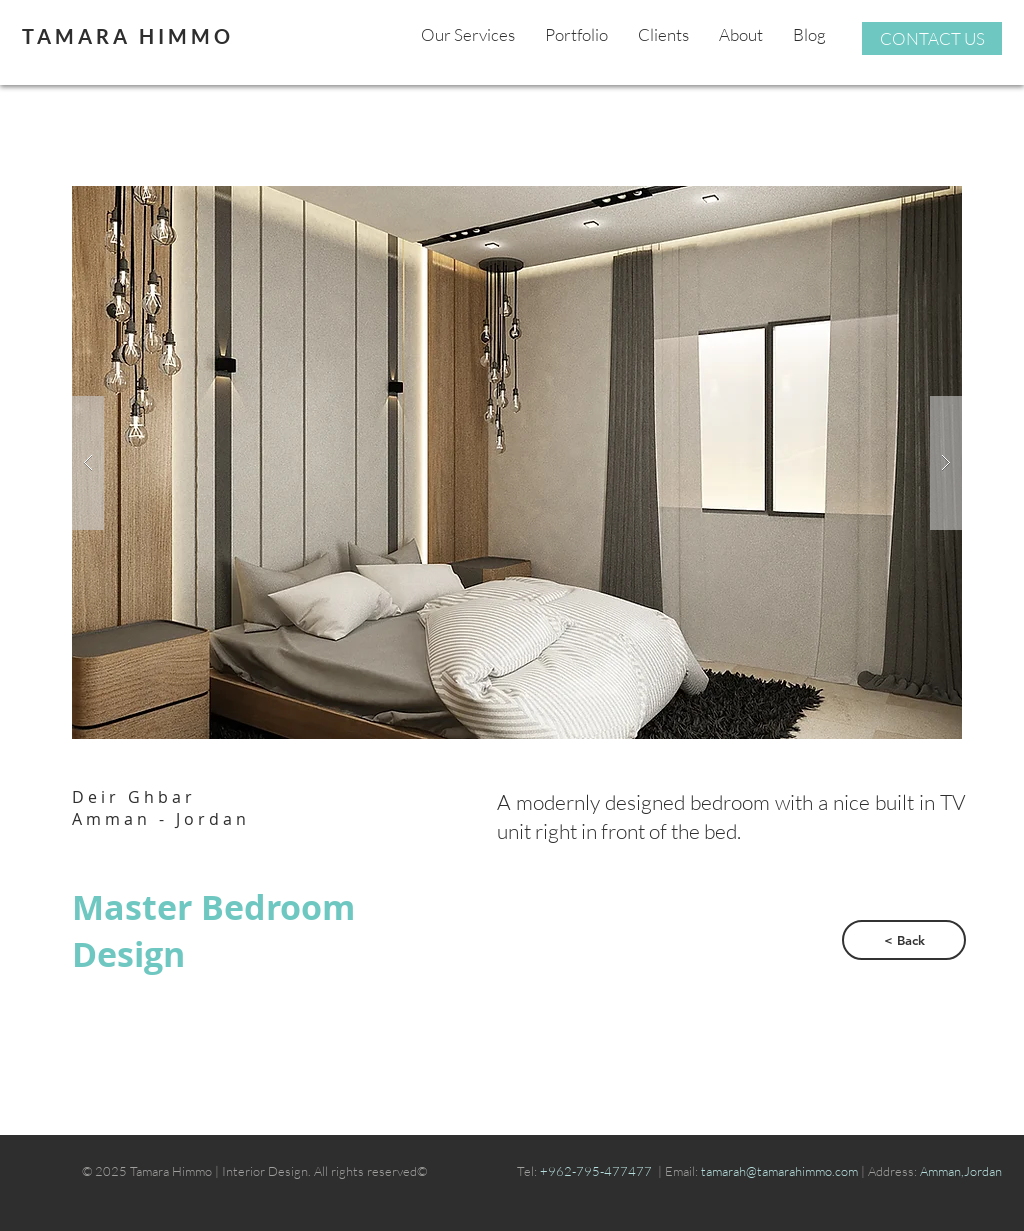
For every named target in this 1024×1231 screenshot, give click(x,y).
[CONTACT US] (932, 38)
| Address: (889, 1171)
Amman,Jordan (961, 1171)
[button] (517, 462)
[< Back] (904, 940)
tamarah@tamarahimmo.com (781, 1171)
